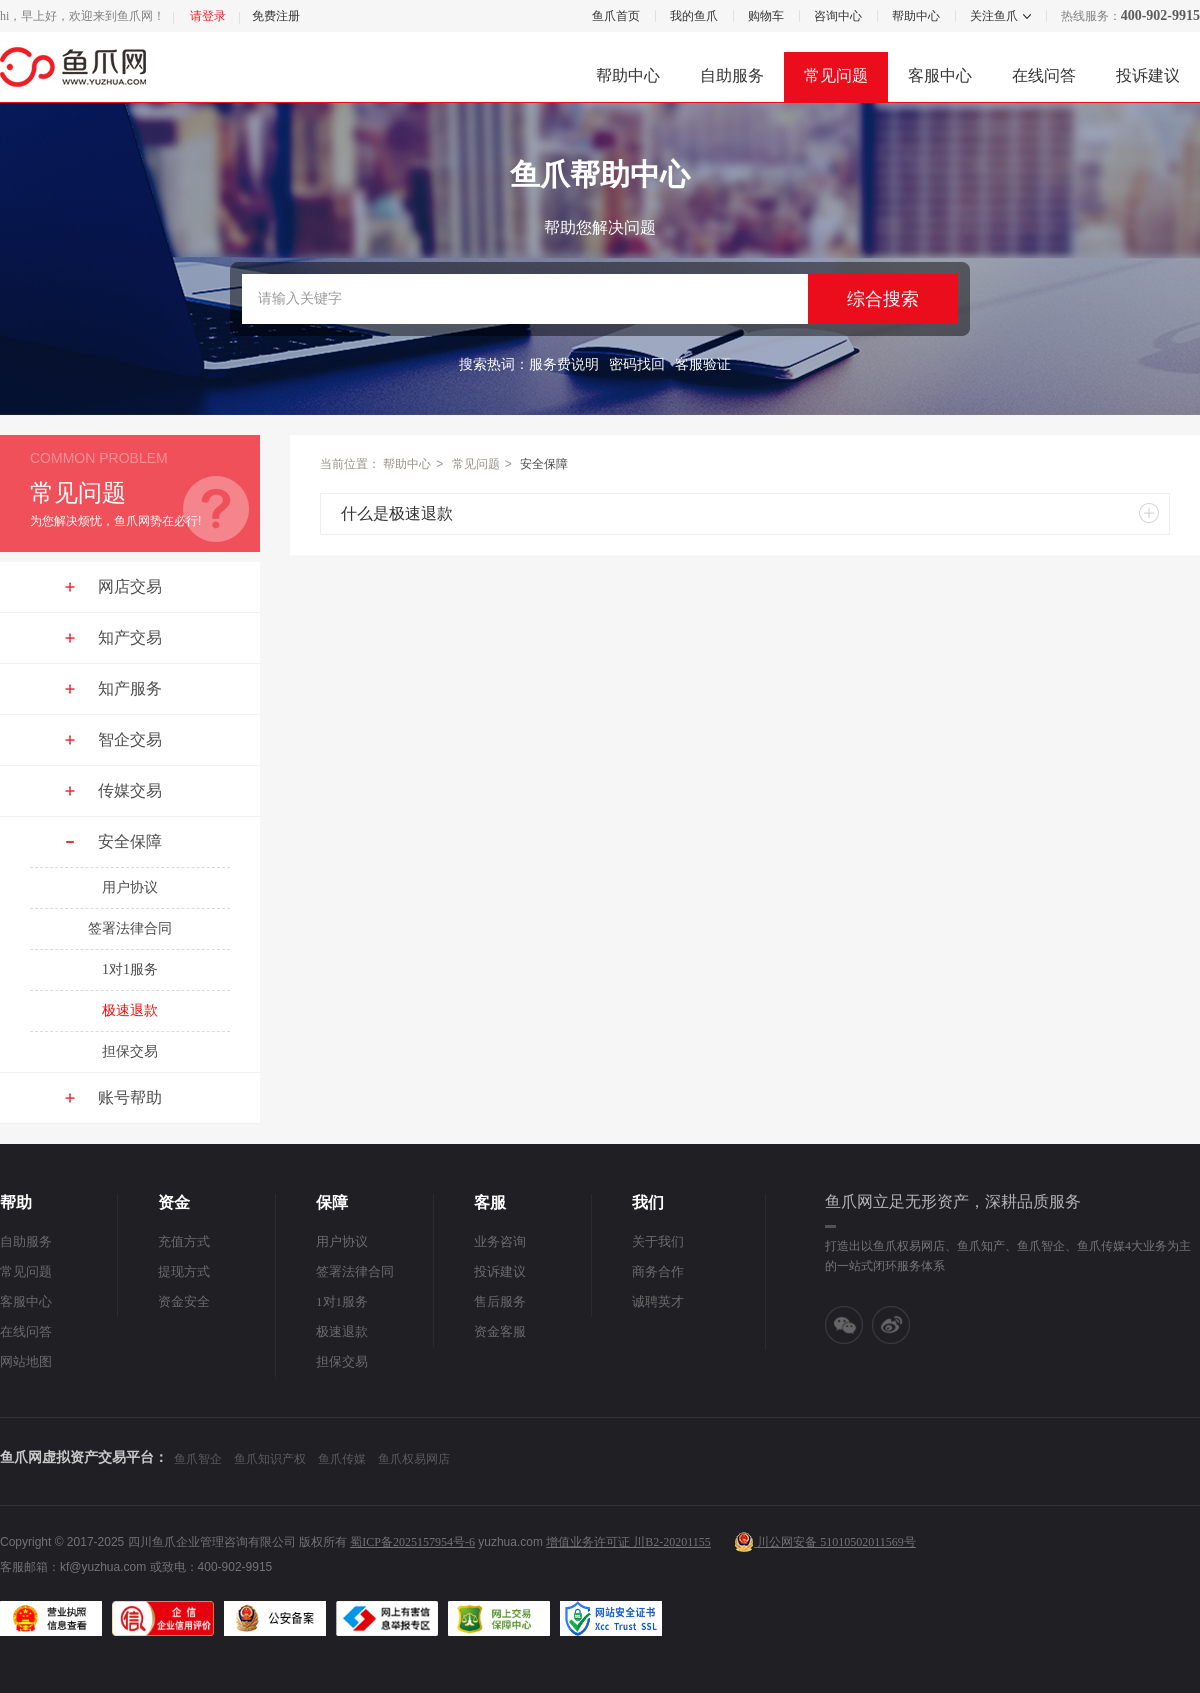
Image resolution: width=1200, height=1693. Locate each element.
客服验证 (703, 364)
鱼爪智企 (198, 1459)
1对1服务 (130, 969)
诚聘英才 (658, 1301)
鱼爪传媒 (342, 1459)
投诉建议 (1148, 75)
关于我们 (658, 1241)
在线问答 (1044, 75)
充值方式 (184, 1241)
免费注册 (276, 16)
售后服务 (500, 1301)
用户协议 (130, 887)
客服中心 (940, 75)
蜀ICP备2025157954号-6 (412, 1542)
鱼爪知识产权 (270, 1459)
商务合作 (658, 1271)
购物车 (766, 16)
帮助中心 (916, 16)
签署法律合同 (130, 928)
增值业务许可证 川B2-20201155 (628, 1542)
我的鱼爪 (694, 16)
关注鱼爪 (993, 16)
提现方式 (184, 1271)
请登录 (208, 16)
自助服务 (732, 75)
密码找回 (637, 364)
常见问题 (836, 75)
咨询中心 (838, 16)
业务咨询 (500, 1241)
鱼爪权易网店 (414, 1459)
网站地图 (26, 1361)
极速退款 (130, 1010)
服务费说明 (564, 364)
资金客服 (500, 1331)
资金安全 (184, 1301)
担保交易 (130, 1051)
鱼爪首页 (616, 16)
